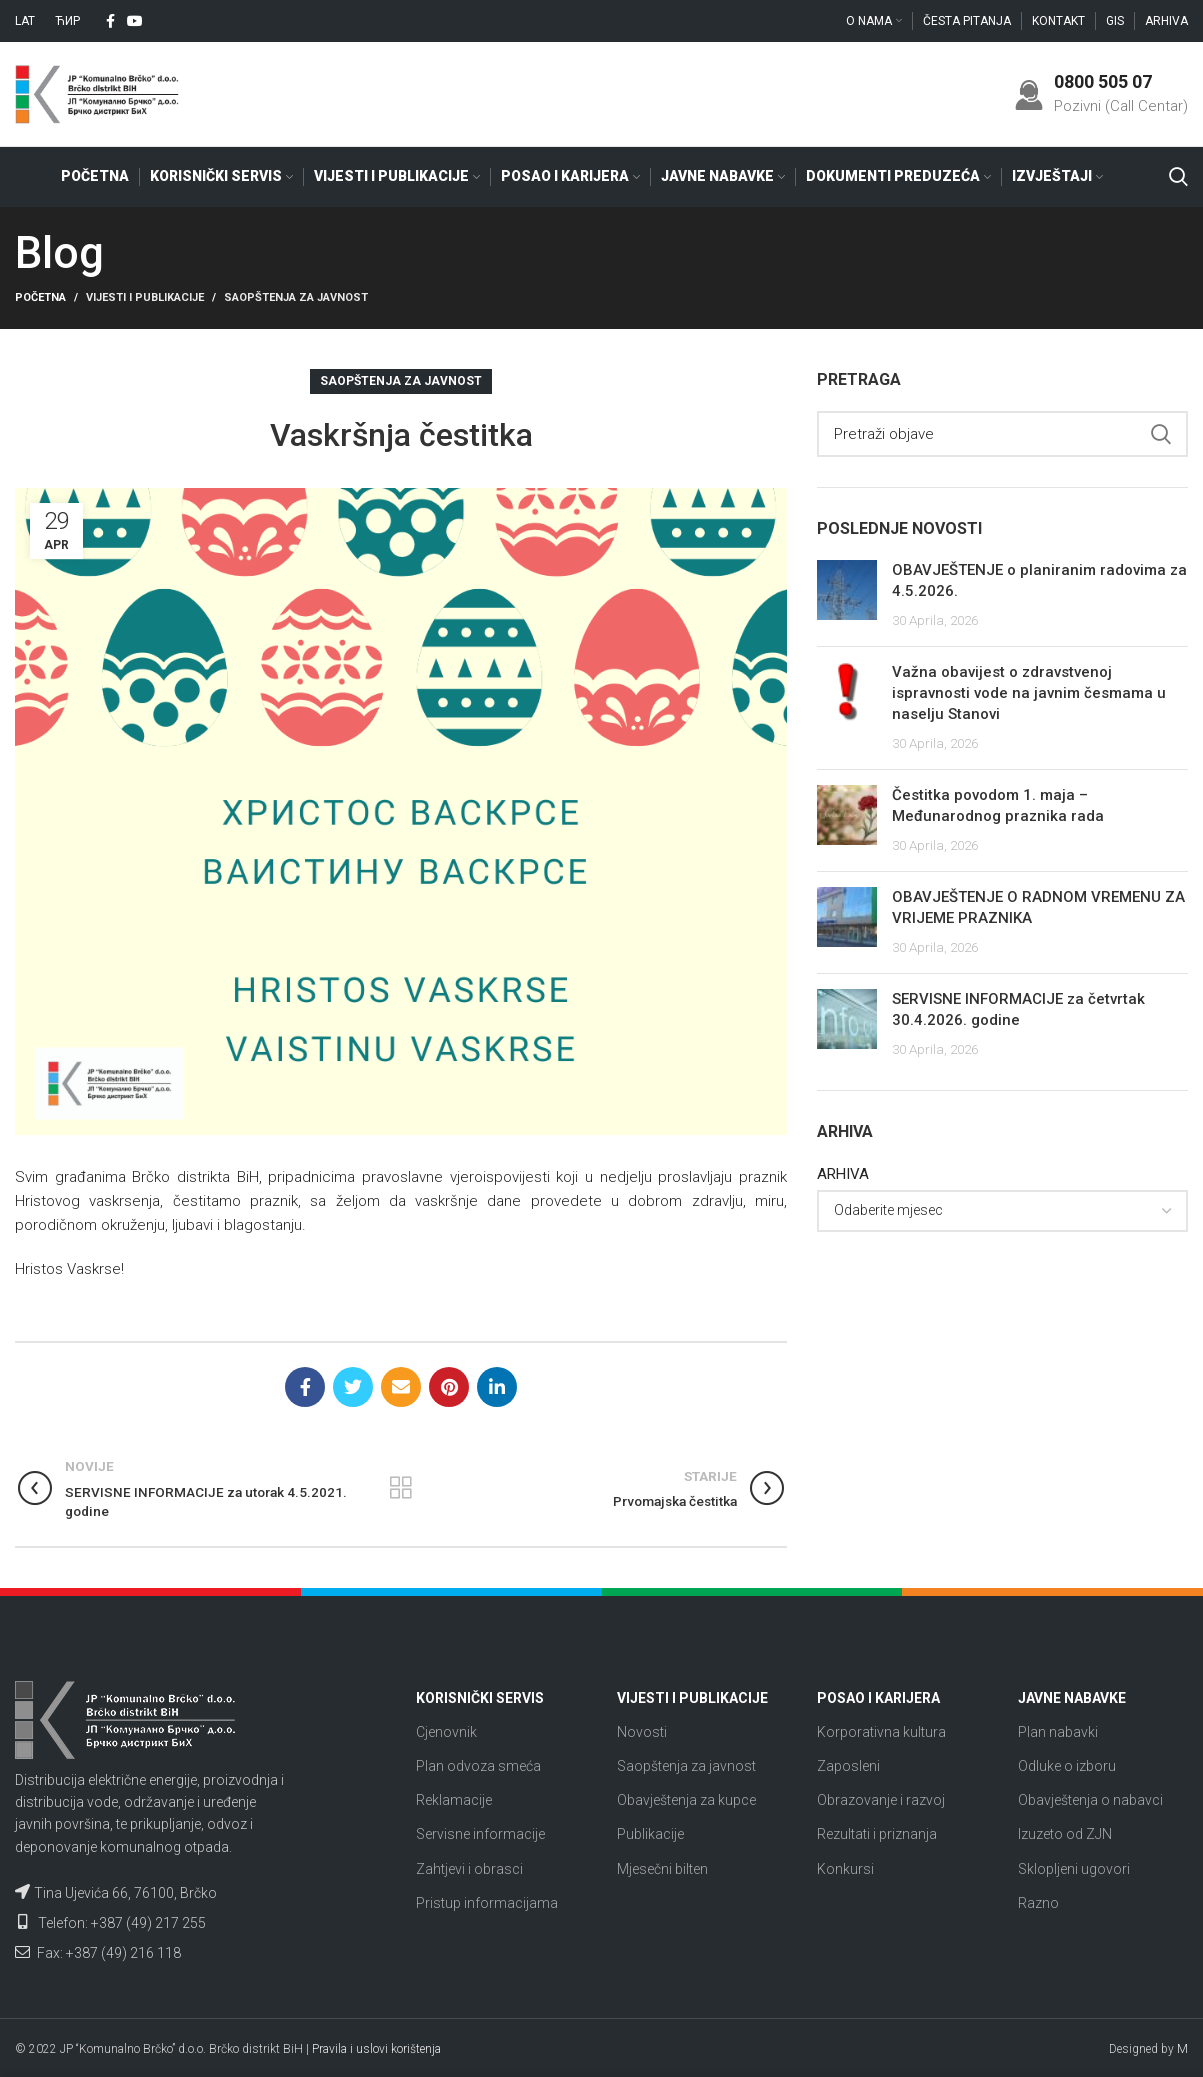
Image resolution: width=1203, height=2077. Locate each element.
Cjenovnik (446, 1732)
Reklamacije (454, 1800)
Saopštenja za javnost (296, 297)
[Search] (1178, 177)
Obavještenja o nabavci (1090, 1800)
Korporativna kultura (881, 1732)
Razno (1038, 1903)
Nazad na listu (401, 1489)
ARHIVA (843, 1174)
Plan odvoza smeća (478, 1766)
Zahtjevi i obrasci (469, 1869)
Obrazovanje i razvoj (881, 1800)
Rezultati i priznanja (877, 1834)
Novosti (642, 1732)
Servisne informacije (480, 1834)
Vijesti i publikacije (145, 297)
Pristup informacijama (487, 1903)
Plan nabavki (1058, 1732)
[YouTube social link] (135, 21)
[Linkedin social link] (497, 1387)
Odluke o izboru (1067, 1766)
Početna (40, 297)
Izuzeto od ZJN (1065, 1834)
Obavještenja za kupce (686, 1800)
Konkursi (845, 1869)
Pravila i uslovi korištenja (376, 2049)
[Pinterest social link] (449, 1387)
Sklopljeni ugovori (1074, 1869)
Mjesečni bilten (662, 1869)
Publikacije (650, 1834)
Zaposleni (848, 1766)
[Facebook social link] (110, 21)
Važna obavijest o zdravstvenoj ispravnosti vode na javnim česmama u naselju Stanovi (1029, 694)
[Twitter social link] (353, 1387)
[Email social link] (401, 1387)
